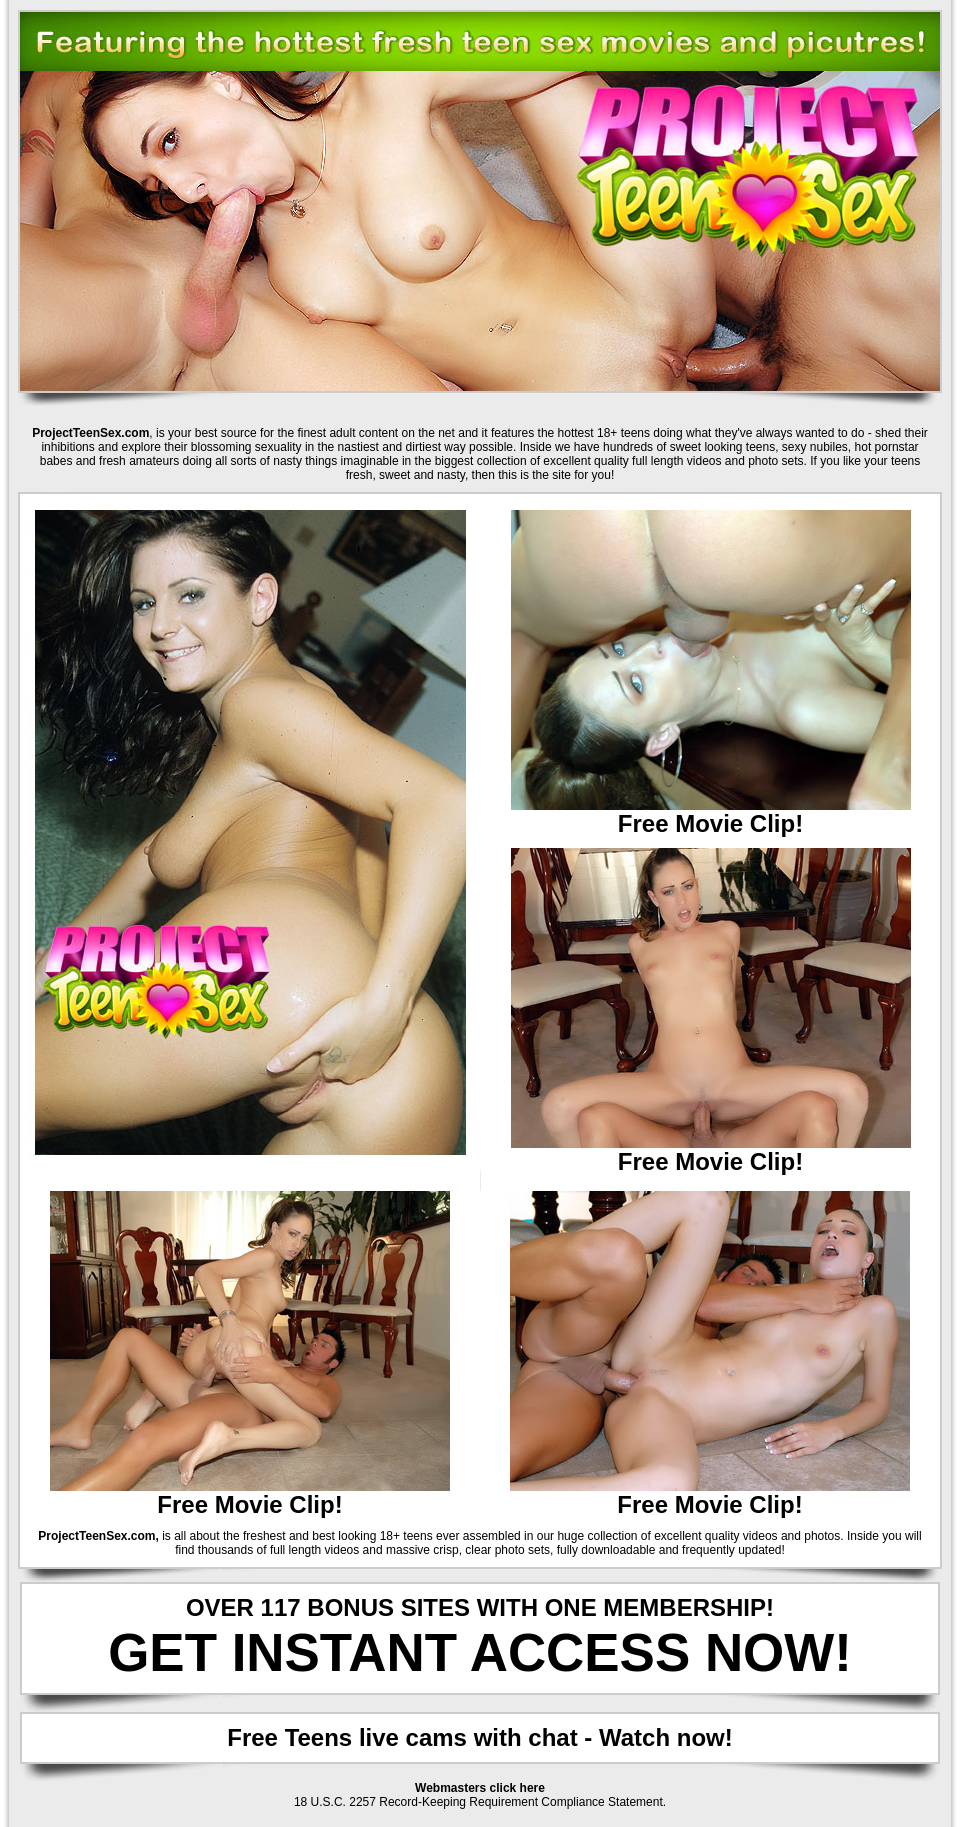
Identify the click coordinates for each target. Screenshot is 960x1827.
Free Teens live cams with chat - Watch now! (479, 1737)
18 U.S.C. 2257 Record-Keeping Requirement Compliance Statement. (480, 1802)
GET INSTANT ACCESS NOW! (480, 1652)
